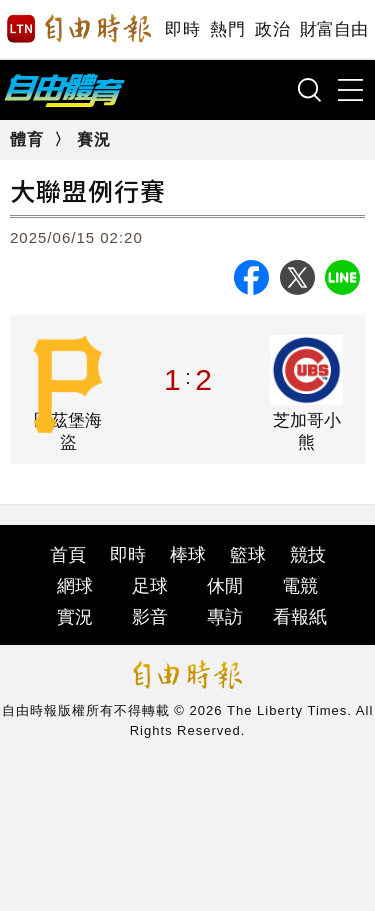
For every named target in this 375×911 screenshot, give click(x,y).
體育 (27, 139)
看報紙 (300, 617)
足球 (150, 586)
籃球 (248, 555)
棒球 (188, 555)
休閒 (225, 586)
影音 (150, 617)
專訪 (225, 617)
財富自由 (333, 29)
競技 (308, 555)
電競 (300, 586)
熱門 (227, 29)
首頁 (68, 555)
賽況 (94, 139)
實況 (75, 617)
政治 (272, 29)
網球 (75, 586)
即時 (182, 29)
